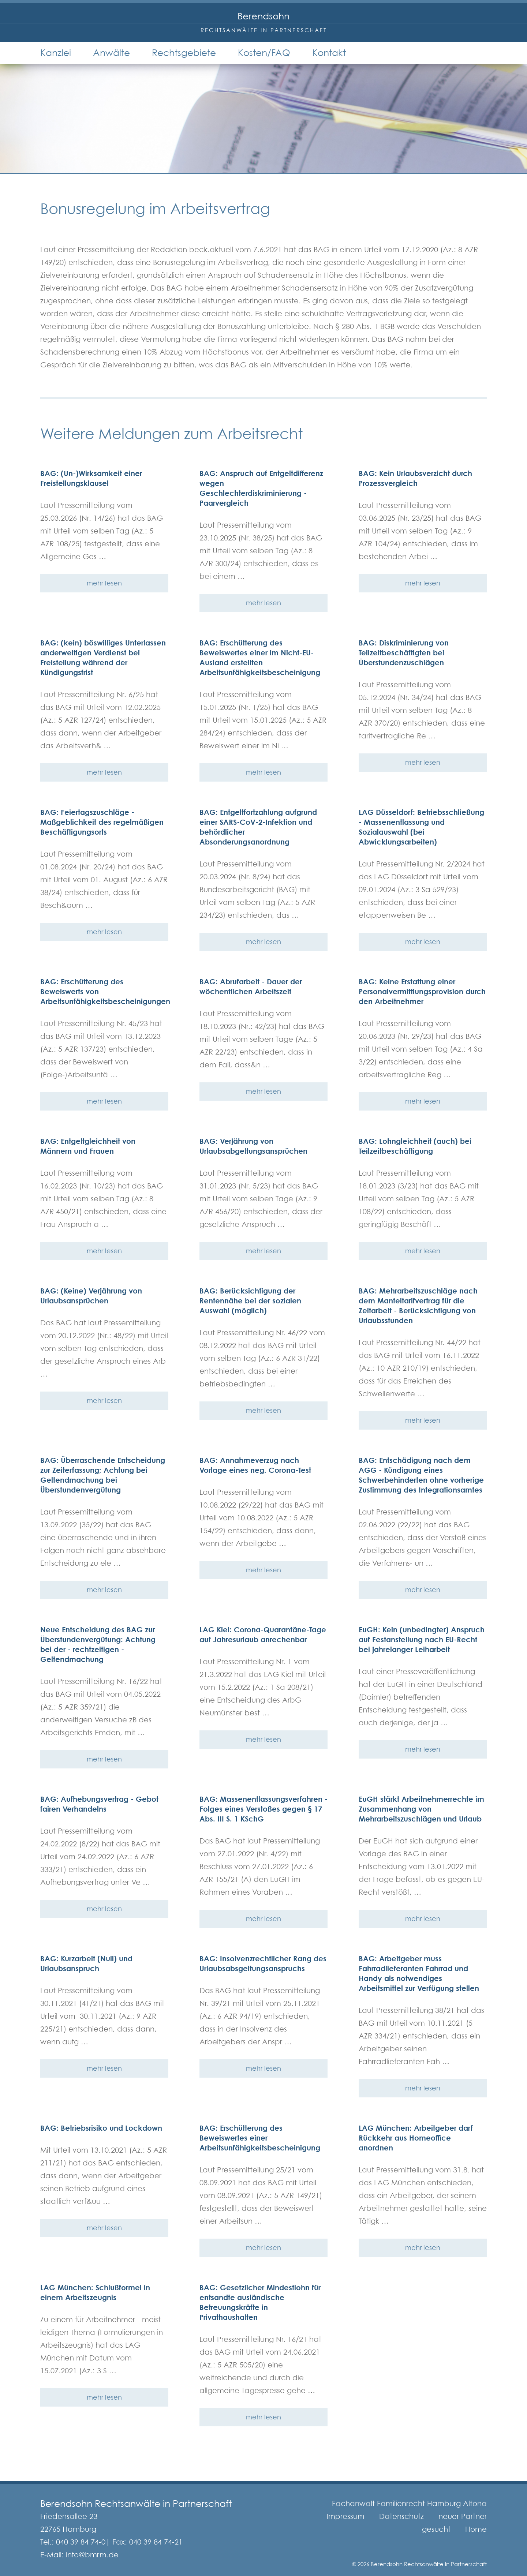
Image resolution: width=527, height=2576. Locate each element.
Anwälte (111, 52)
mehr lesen (104, 583)
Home (476, 2529)
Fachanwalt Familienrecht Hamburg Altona (409, 2503)
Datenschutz (401, 2516)
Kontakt (329, 52)
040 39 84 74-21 (156, 2542)
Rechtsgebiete (184, 52)
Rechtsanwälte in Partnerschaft (264, 30)
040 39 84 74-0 (80, 2542)
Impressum (345, 2516)
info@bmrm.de (92, 2554)
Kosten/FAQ (264, 52)
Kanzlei (55, 52)
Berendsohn (263, 16)
